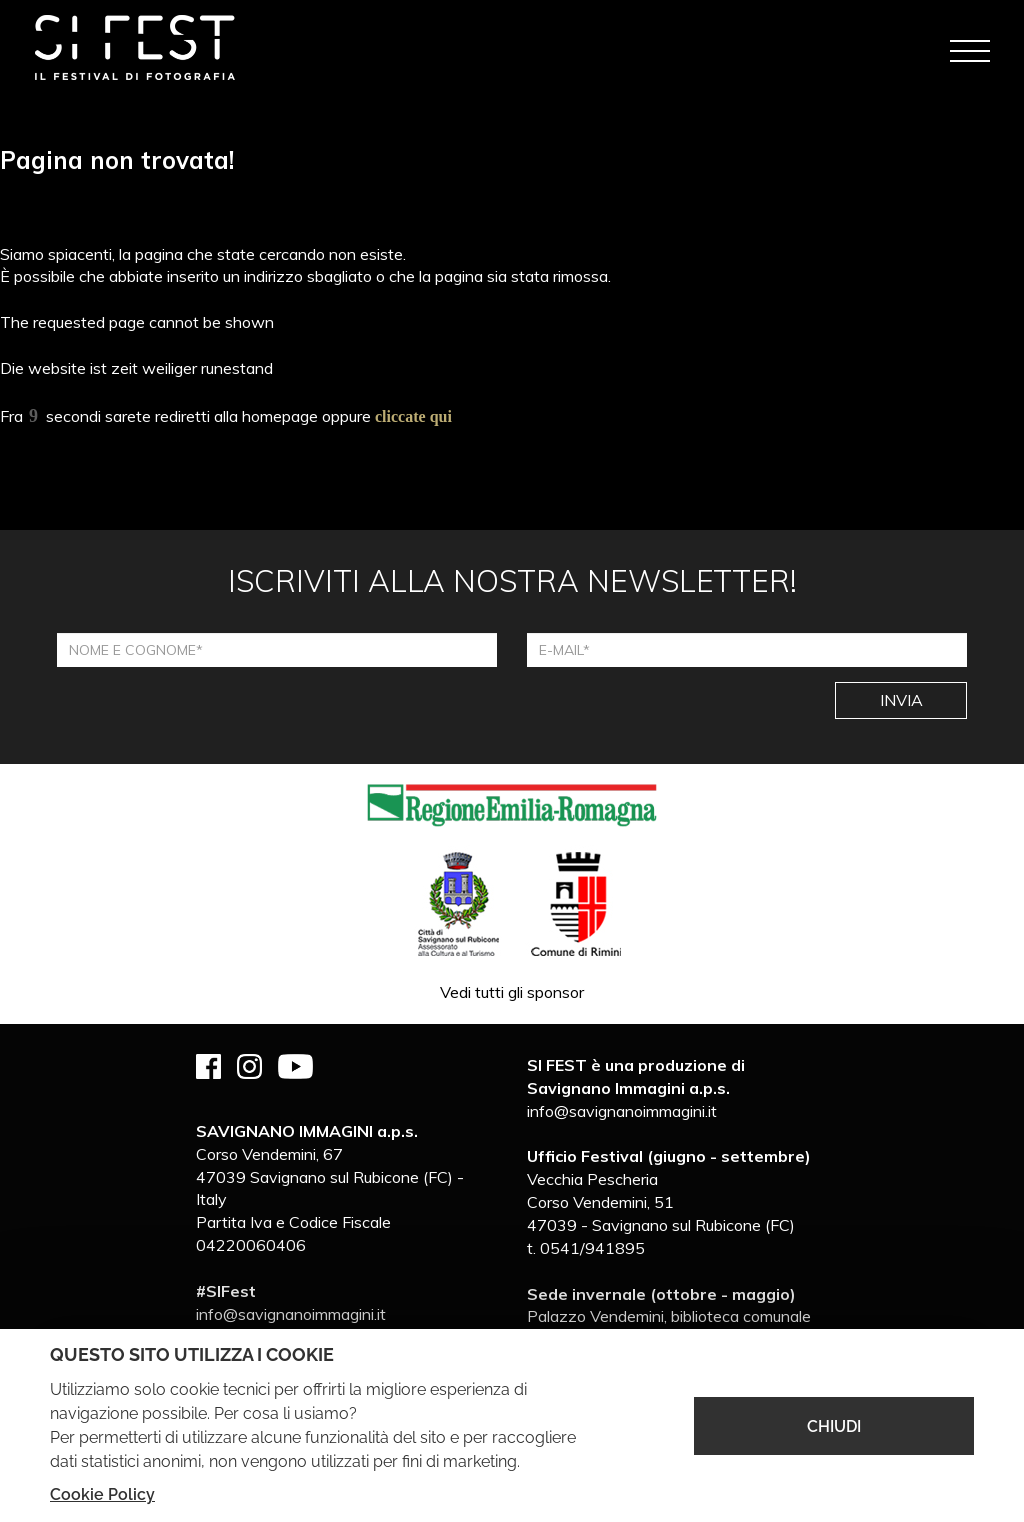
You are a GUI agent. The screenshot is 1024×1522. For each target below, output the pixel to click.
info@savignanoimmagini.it (291, 1314)
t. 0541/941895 (586, 1248)
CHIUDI (834, 1426)
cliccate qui (413, 416)
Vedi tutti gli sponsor (512, 992)
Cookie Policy (102, 1494)
